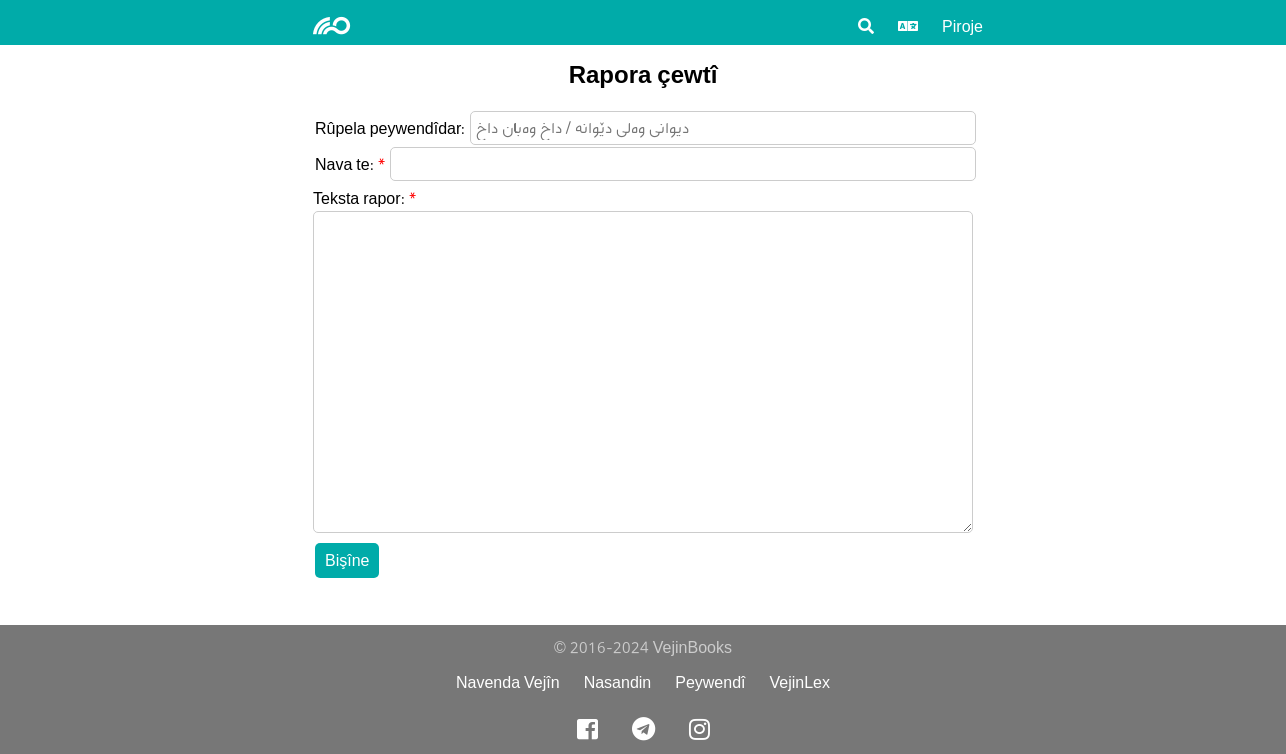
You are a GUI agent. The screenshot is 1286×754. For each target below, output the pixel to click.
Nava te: (344, 164)
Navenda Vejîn (508, 682)
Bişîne (347, 560)
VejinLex (800, 682)
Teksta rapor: (359, 198)
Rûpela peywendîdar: (390, 128)
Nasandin (618, 682)
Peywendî (710, 682)
